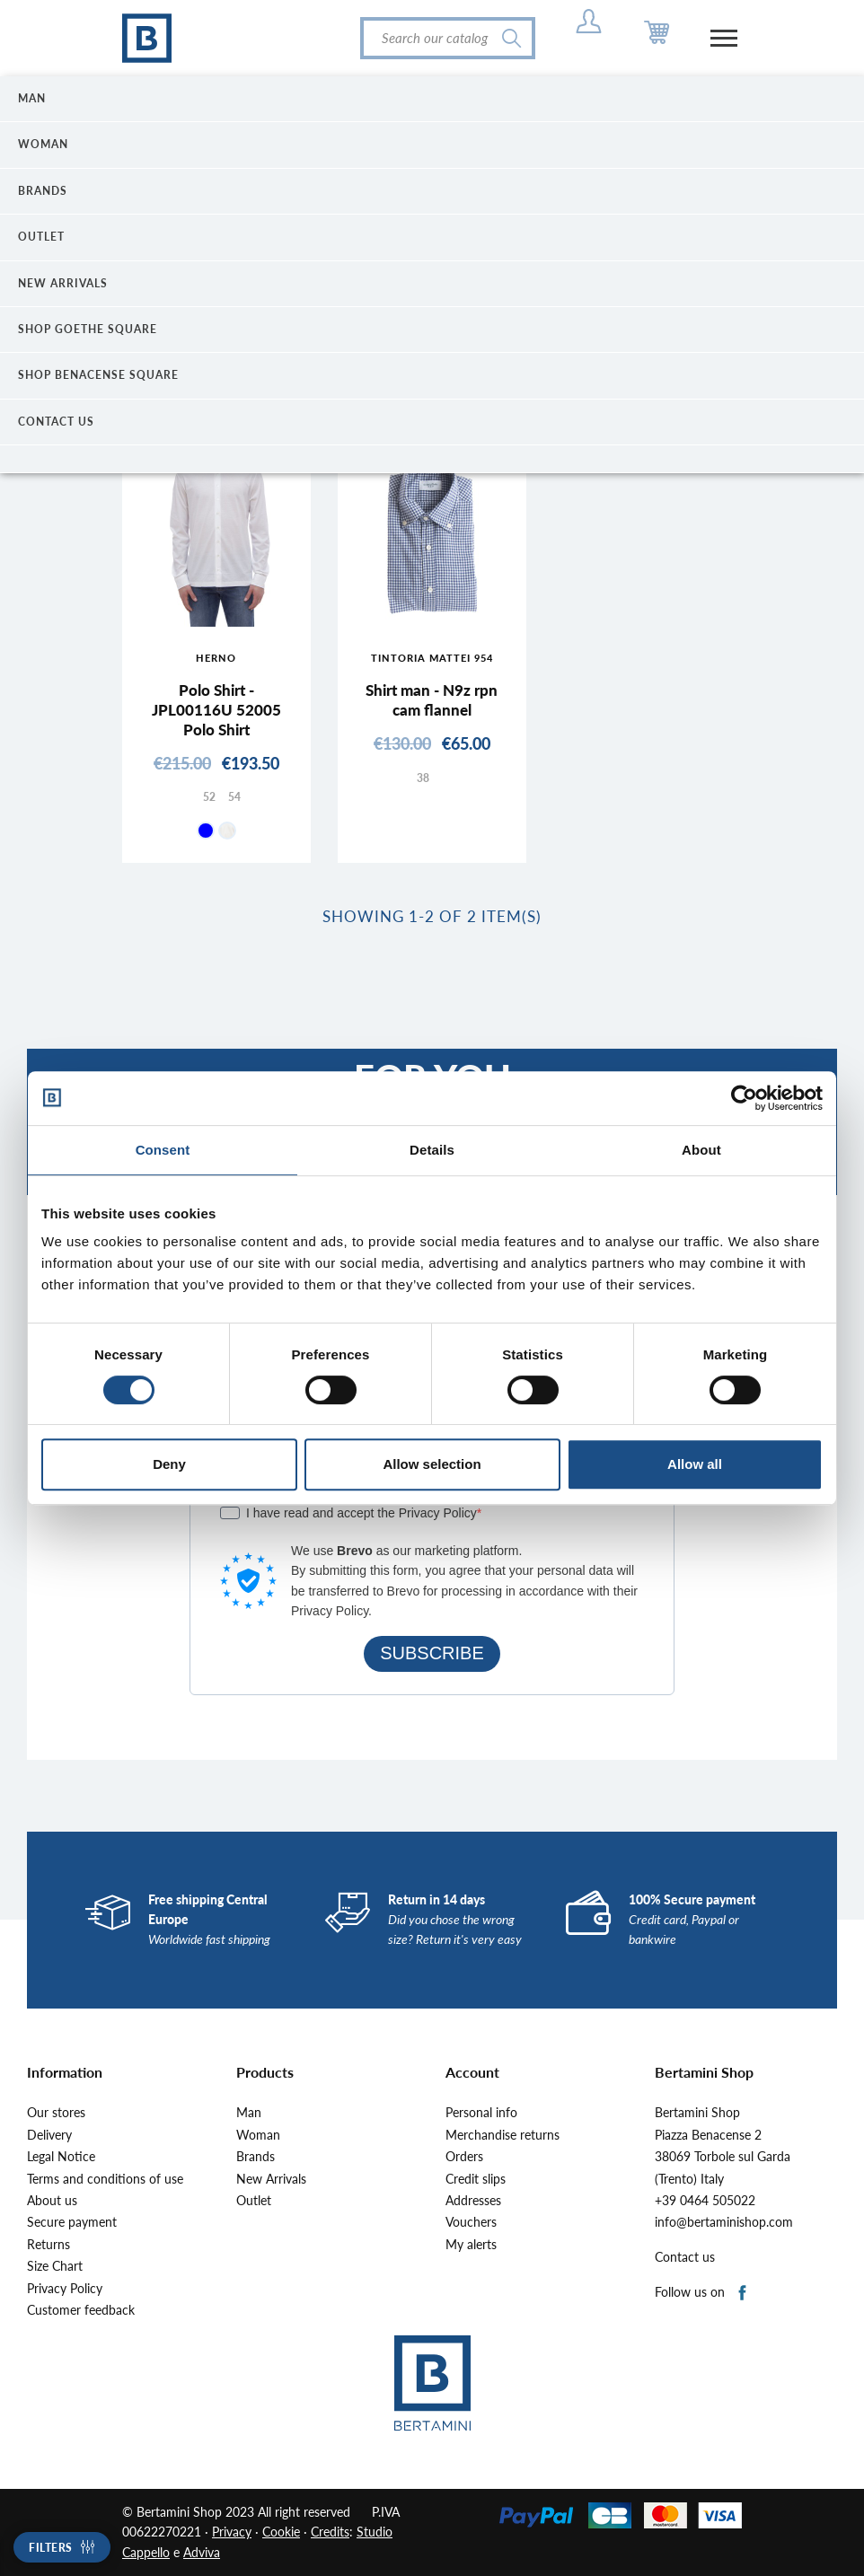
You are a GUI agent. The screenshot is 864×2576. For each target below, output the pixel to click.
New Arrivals (271, 2179)
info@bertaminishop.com (724, 2222)
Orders (464, 2157)
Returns (48, 2245)
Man (248, 2113)
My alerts (471, 2245)
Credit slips (475, 2179)
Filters (51, 2547)
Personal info (481, 2113)
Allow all (694, 1464)
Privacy (231, 2531)
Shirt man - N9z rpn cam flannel (432, 700)
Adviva (201, 2552)
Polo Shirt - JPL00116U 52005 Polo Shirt (216, 710)
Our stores (56, 2113)
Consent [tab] (163, 1149)
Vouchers (471, 2222)
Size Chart (55, 2266)
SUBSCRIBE (432, 1653)
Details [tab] (432, 1149)
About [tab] (701, 1149)
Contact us (685, 2257)
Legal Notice (61, 2157)
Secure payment (72, 2222)
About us (52, 2201)
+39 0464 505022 (705, 2201)
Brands (255, 2157)
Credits (330, 2531)
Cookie (281, 2531)
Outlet (253, 2201)
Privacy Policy (64, 2288)
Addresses (473, 2201)
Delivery (49, 2135)
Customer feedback (81, 2310)
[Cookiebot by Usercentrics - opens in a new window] (744, 1098)
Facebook (743, 2293)
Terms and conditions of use (105, 2179)
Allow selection (431, 1464)
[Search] (447, 38)
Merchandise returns (502, 2135)
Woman (258, 2135)
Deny (169, 1464)
